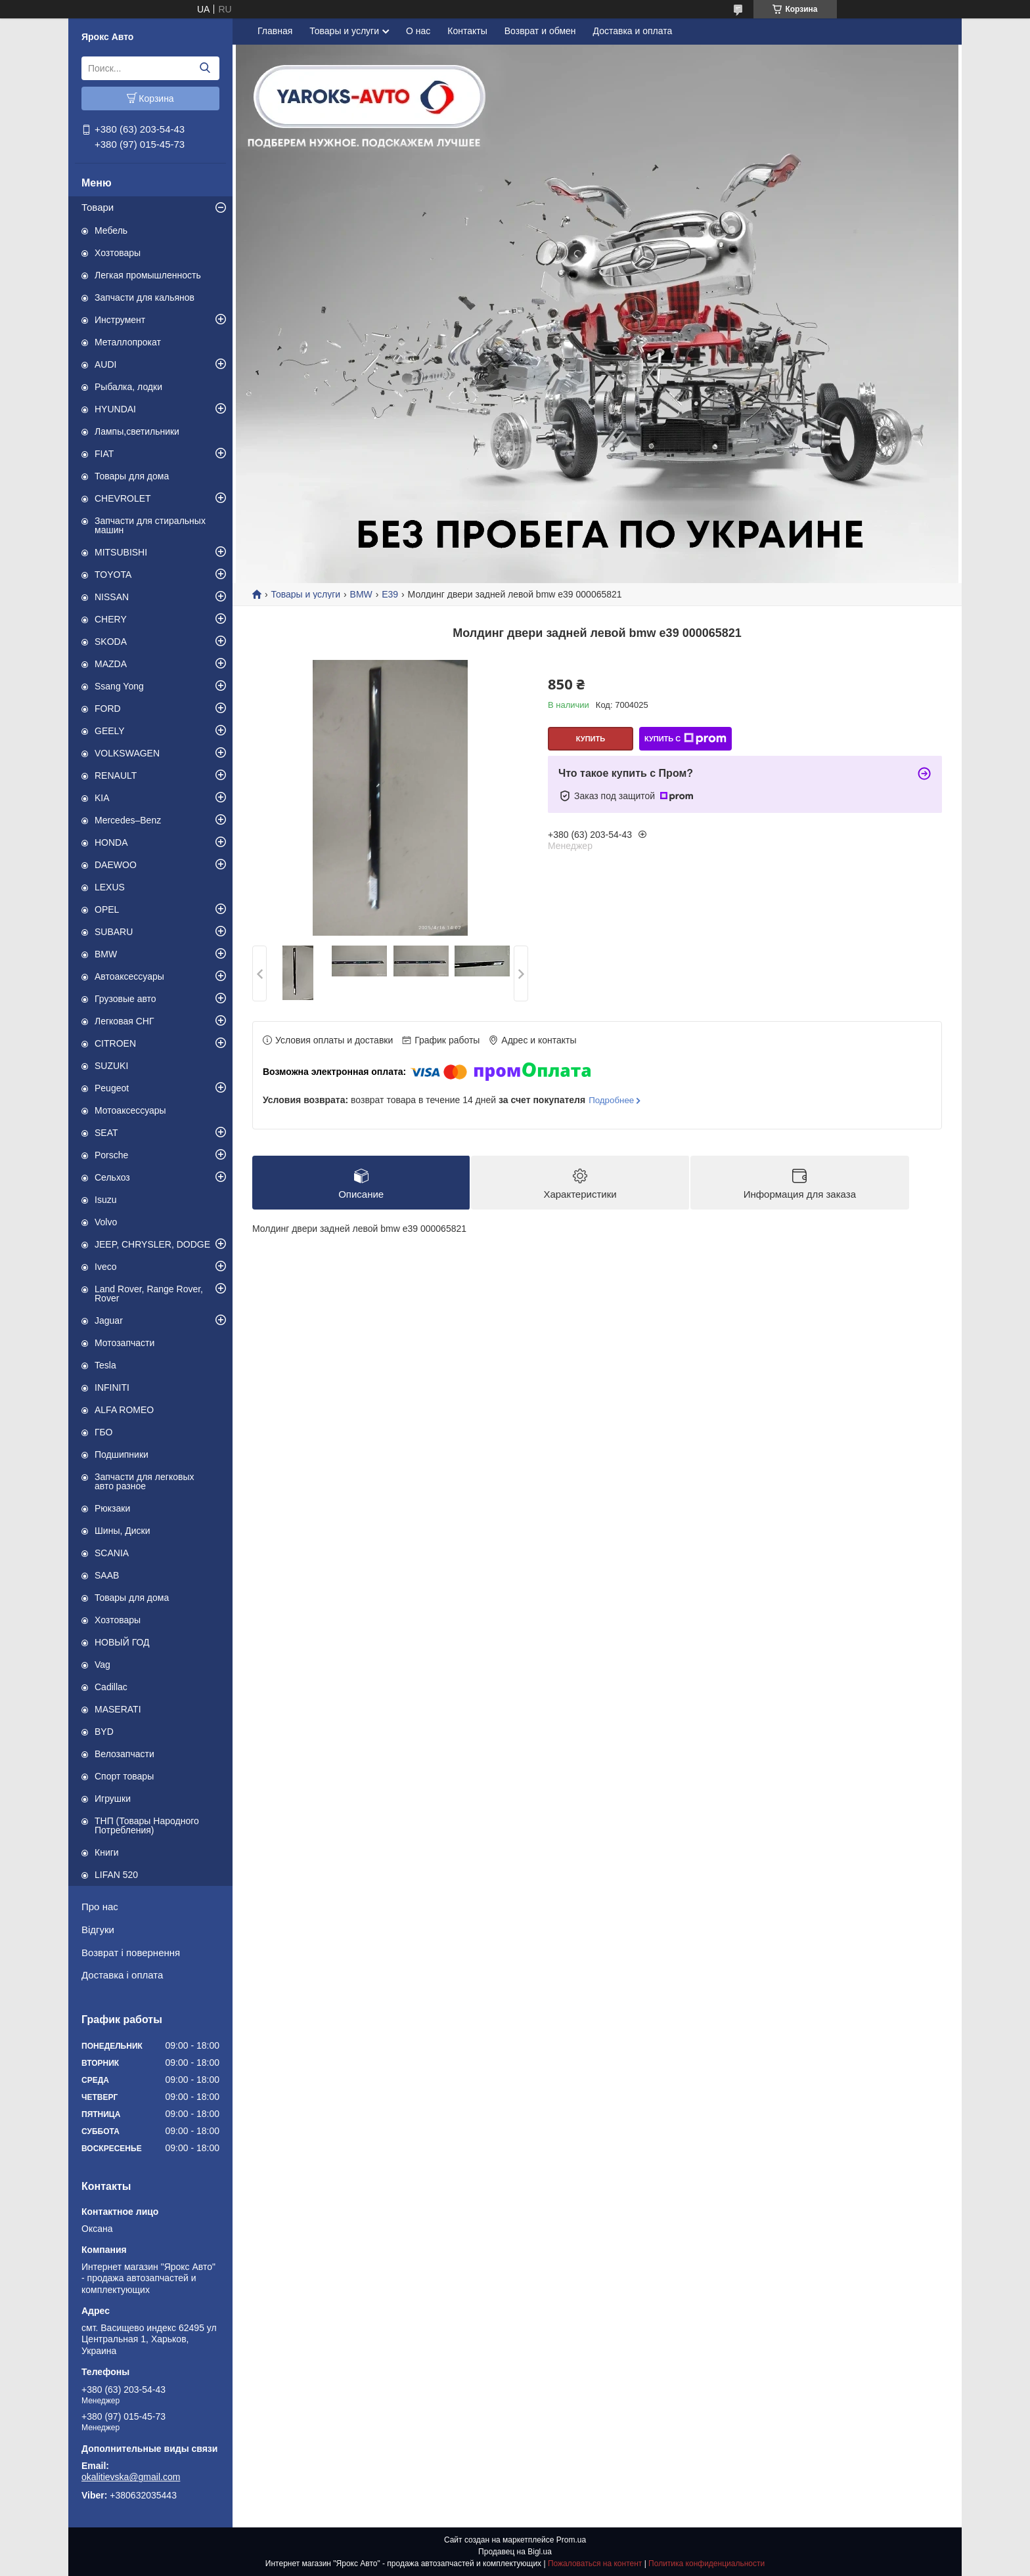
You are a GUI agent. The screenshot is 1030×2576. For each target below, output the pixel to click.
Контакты (467, 31)
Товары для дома (132, 476)
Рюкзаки (112, 1508)
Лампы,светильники (137, 431)
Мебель (111, 230)
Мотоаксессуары (130, 1110)
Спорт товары (124, 1776)
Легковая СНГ (124, 1021)
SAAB (107, 1575)
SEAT (106, 1132)
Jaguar (109, 1320)
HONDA (111, 842)
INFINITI (112, 1387)
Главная (275, 31)
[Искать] (204, 68)
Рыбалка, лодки (128, 387)
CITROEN (115, 1043)
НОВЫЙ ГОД (122, 1642)
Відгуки (97, 1929)
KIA (102, 798)
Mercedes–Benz (128, 820)
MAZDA (111, 664)
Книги (107, 1852)
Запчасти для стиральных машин (150, 525)
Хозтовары (118, 253)
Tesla (105, 1365)
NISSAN (112, 597)
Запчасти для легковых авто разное (144, 1481)
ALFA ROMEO (124, 1410)
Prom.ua (571, 2539)
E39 (390, 594)
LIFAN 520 (116, 1874)
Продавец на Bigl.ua (515, 2551)
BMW (106, 954)
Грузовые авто (125, 998)
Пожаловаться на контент (595, 2563)
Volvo (106, 1222)
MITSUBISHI (121, 552)
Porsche (111, 1155)
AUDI (105, 364)
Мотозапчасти (124, 1343)
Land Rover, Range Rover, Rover (149, 1293)
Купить (590, 739)
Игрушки (113, 1798)
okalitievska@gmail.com (130, 2477)
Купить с (685, 739)
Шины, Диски (122, 1530)
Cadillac (111, 1687)
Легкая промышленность (148, 275)
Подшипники (121, 1454)
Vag (102, 1664)
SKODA (111, 641)
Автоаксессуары (129, 976)
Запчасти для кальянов (144, 297)
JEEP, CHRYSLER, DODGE (152, 1244)
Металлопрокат (128, 342)
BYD (104, 1731)
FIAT (104, 453)
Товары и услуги (344, 31)
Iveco (105, 1266)
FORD (108, 708)
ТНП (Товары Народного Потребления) (147, 1825)
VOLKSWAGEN (127, 753)
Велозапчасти (124, 1754)
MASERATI (118, 1709)
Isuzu (105, 1199)
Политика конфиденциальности (706, 2563)
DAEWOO (116, 865)
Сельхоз (112, 1177)
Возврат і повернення (130, 1952)
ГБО (104, 1432)
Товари (97, 207)
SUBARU (114, 932)
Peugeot (112, 1088)
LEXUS (110, 887)
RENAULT (116, 775)
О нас (418, 31)
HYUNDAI (115, 409)
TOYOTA (113, 574)
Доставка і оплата (122, 1974)
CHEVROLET (123, 498)
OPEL (107, 909)
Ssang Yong (119, 686)
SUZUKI (111, 1065)
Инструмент (120, 320)
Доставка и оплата (633, 31)
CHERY (111, 619)
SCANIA (112, 1553)
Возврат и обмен (540, 31)
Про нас (99, 1906)
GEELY (110, 731)
